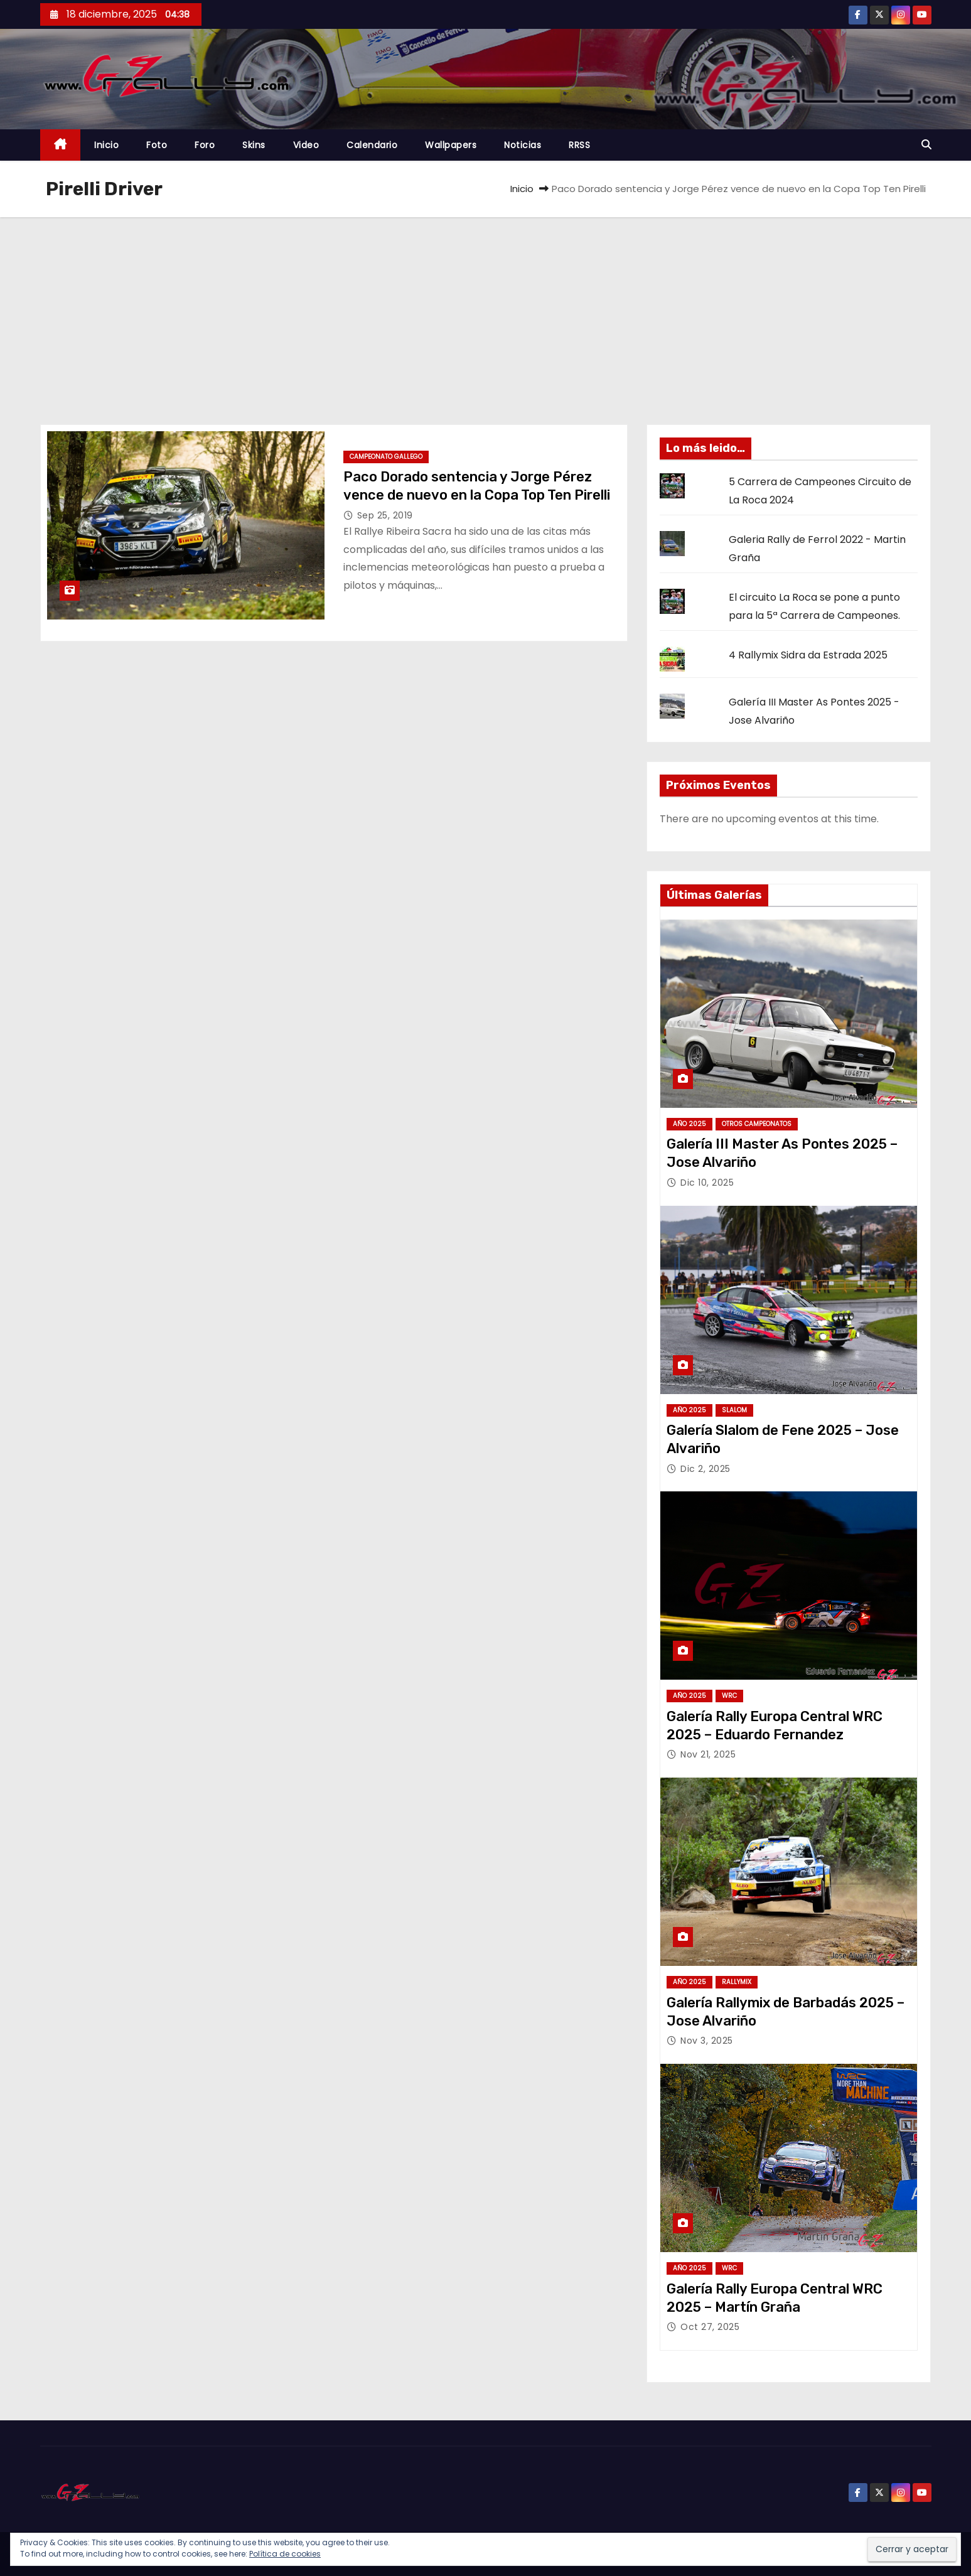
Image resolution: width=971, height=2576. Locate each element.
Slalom (734, 1410)
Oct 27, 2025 (709, 2327)
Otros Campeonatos (756, 1124)
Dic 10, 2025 (707, 1182)
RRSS (579, 145)
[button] (926, 144)
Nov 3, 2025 (706, 2040)
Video (306, 145)
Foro (205, 145)
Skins (254, 145)
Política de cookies (285, 2553)
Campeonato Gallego (386, 456)
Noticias (522, 145)
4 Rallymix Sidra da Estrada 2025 (808, 655)
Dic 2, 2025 (705, 1468)
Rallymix (736, 1982)
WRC (729, 1695)
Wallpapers (450, 145)
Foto (156, 145)
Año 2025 (689, 1124)
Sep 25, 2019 (385, 515)
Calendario (371, 145)
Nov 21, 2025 (708, 1754)
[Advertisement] (485, 311)
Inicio (106, 145)
